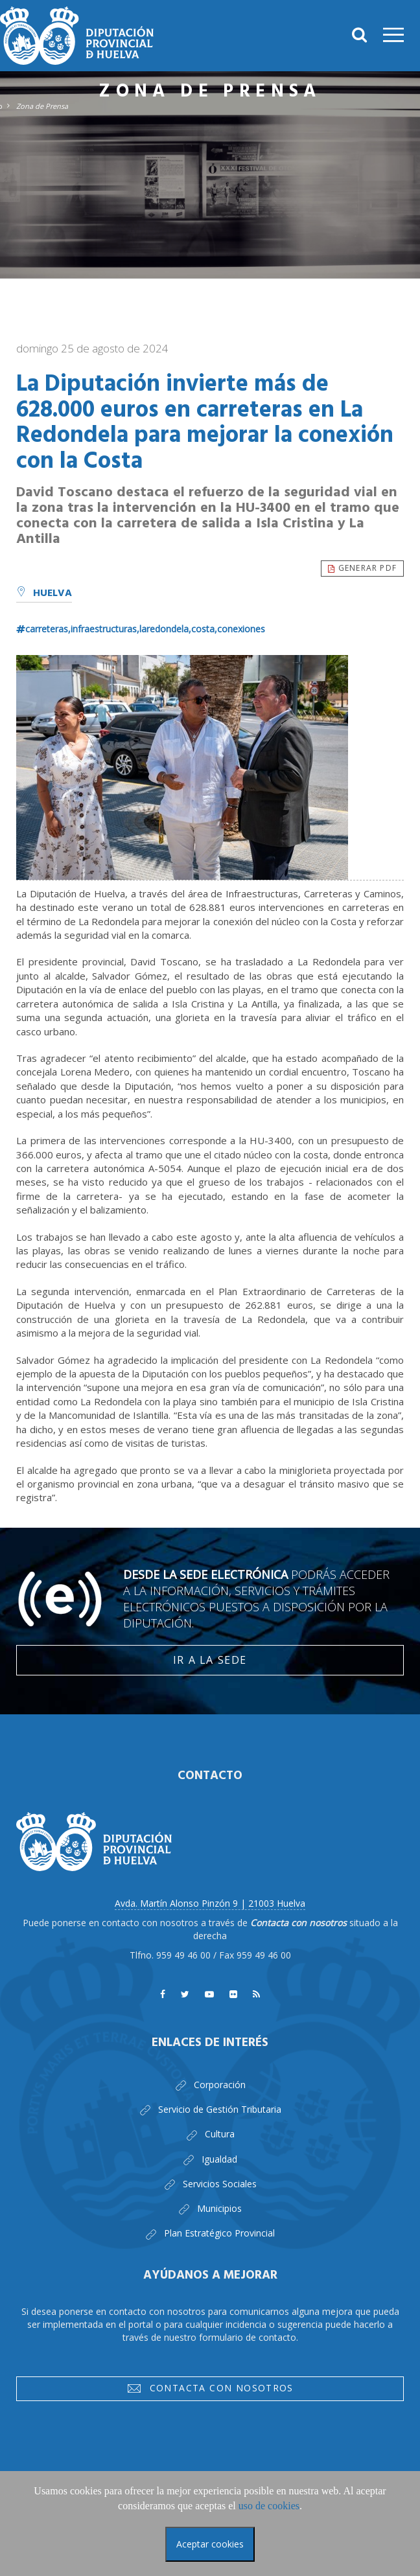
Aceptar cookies (210, 2544)
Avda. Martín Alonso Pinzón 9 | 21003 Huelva (210, 1903)
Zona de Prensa (42, 106)
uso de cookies (269, 2505)
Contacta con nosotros (210, 2390)
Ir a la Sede (210, 1660)
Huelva (44, 593)
